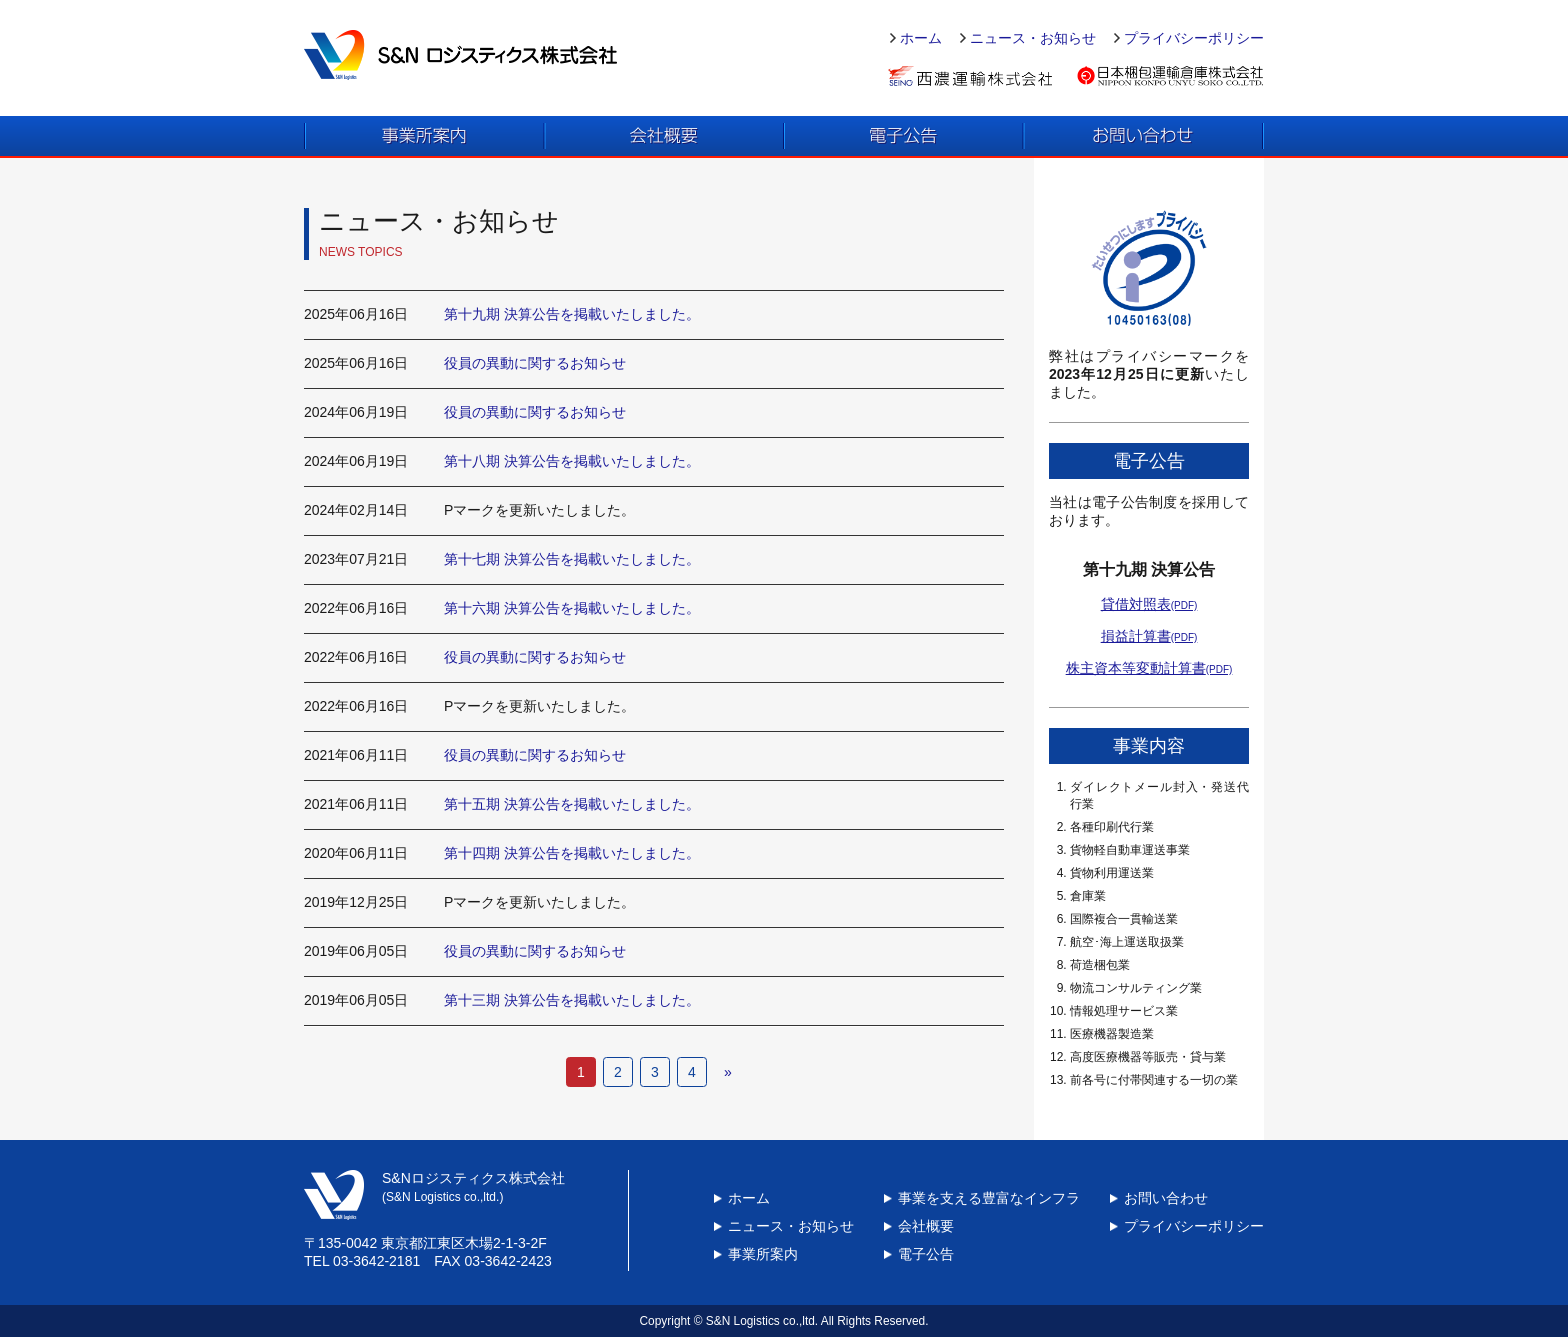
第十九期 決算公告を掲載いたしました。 (572, 314)
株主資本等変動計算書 (1149, 668)
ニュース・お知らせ (1033, 38)
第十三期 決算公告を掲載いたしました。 (572, 1000)
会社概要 (926, 1226)
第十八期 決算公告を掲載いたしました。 (572, 461)
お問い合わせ (1166, 1198)
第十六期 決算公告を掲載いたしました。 (572, 608)
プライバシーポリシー (1194, 38)
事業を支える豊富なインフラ (989, 1198)
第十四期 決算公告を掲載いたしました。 (572, 853)
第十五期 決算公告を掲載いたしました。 (572, 804)
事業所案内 (763, 1254)
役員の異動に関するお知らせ (535, 363)
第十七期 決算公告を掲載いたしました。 (572, 559)
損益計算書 (1149, 636)
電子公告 (926, 1254)
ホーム (921, 38)
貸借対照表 (1149, 604)
